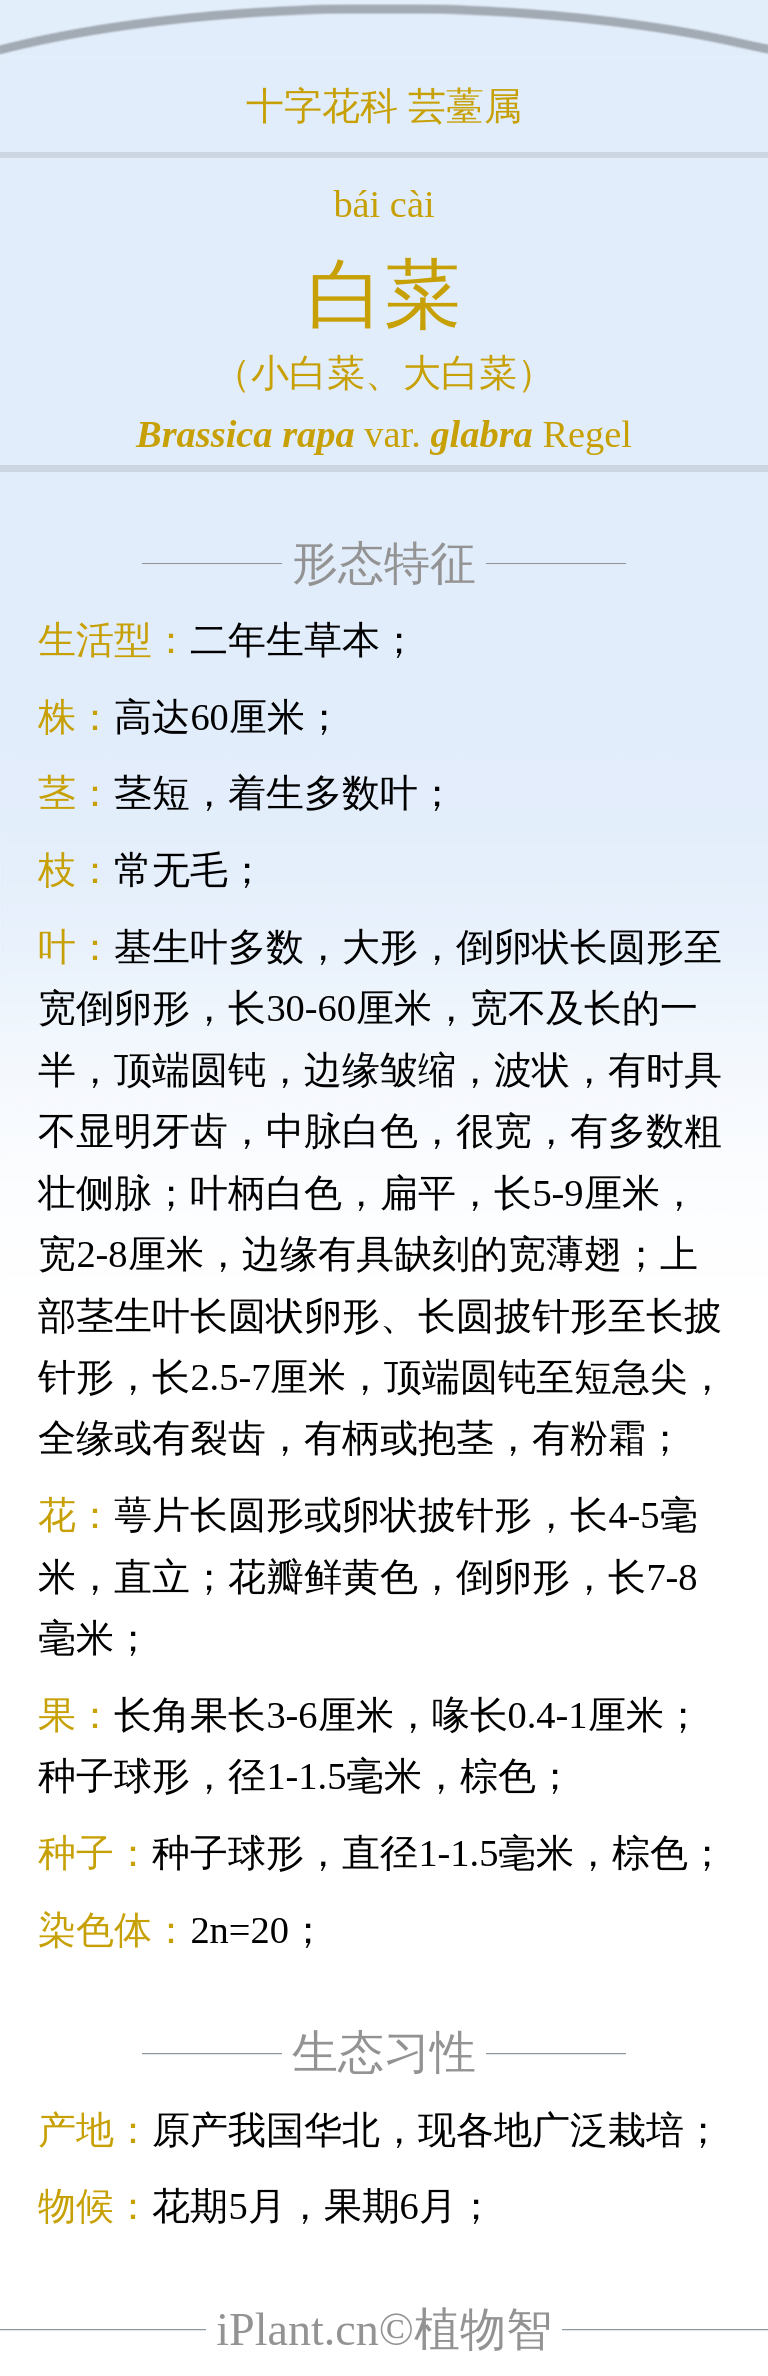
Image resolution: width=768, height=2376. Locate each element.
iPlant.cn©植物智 (384, 2329)
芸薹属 (465, 106)
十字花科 (322, 106)
